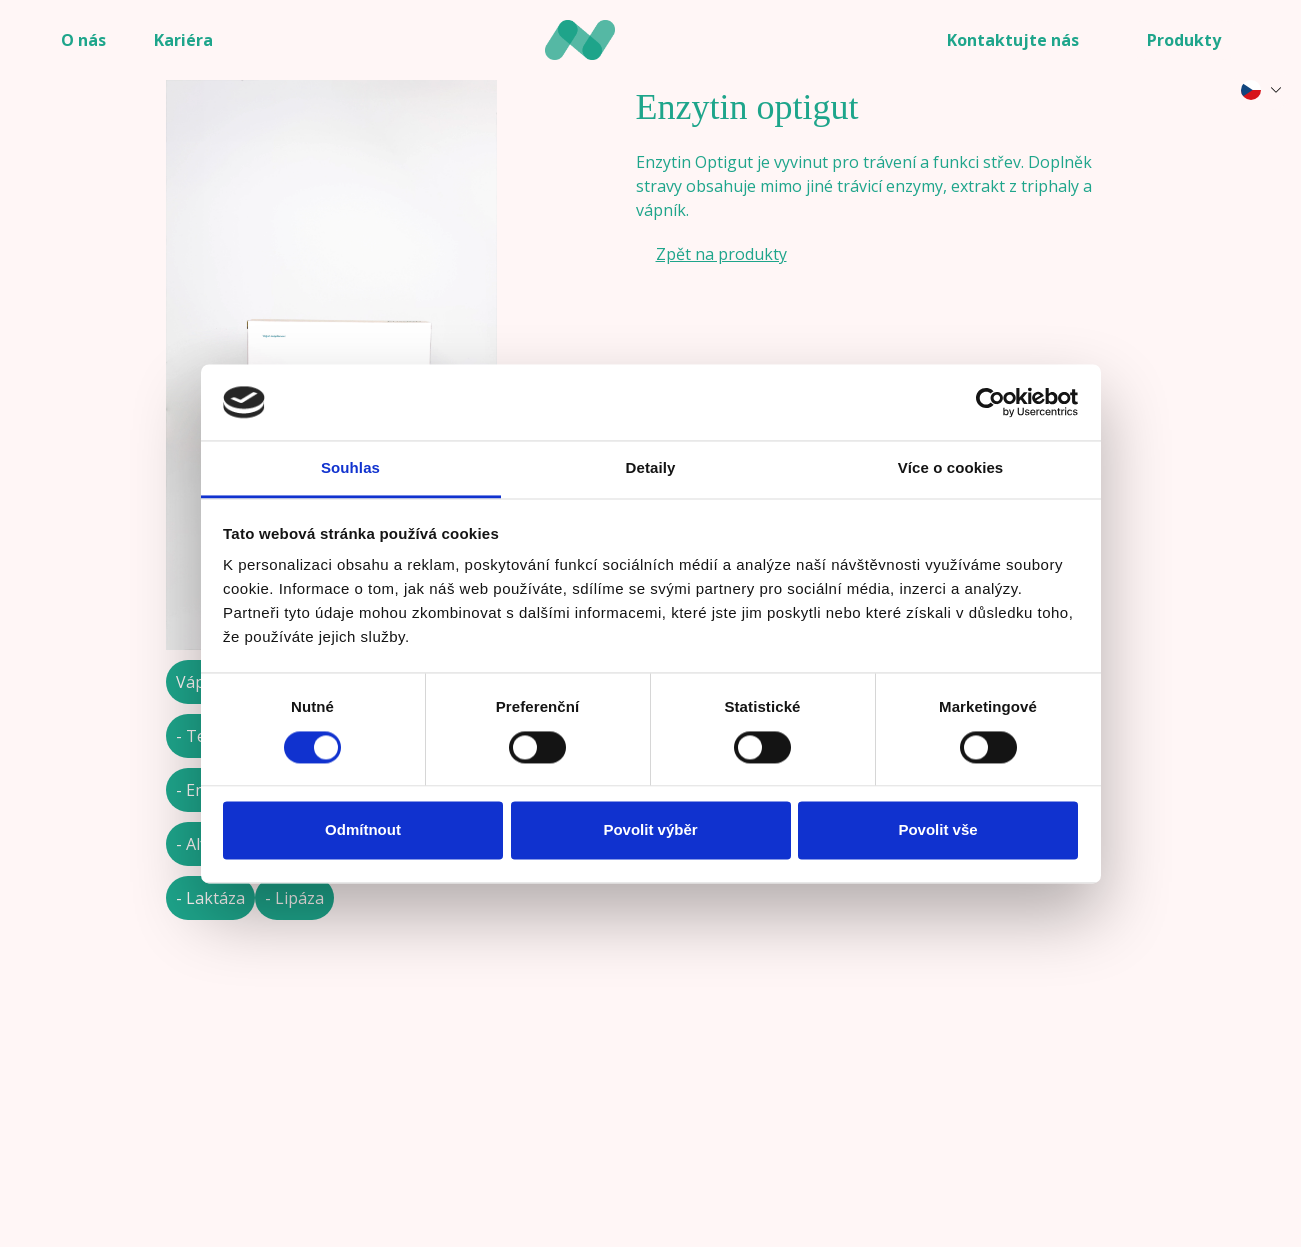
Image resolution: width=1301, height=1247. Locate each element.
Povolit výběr (650, 830)
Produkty (1184, 40)
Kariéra (183, 40)
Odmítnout (363, 830)
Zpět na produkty (721, 254)
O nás (83, 40)
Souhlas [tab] (350, 468)
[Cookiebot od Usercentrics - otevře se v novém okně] (990, 402)
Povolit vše (937, 830)
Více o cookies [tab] (951, 468)
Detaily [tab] (651, 468)
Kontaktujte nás (1013, 40)
